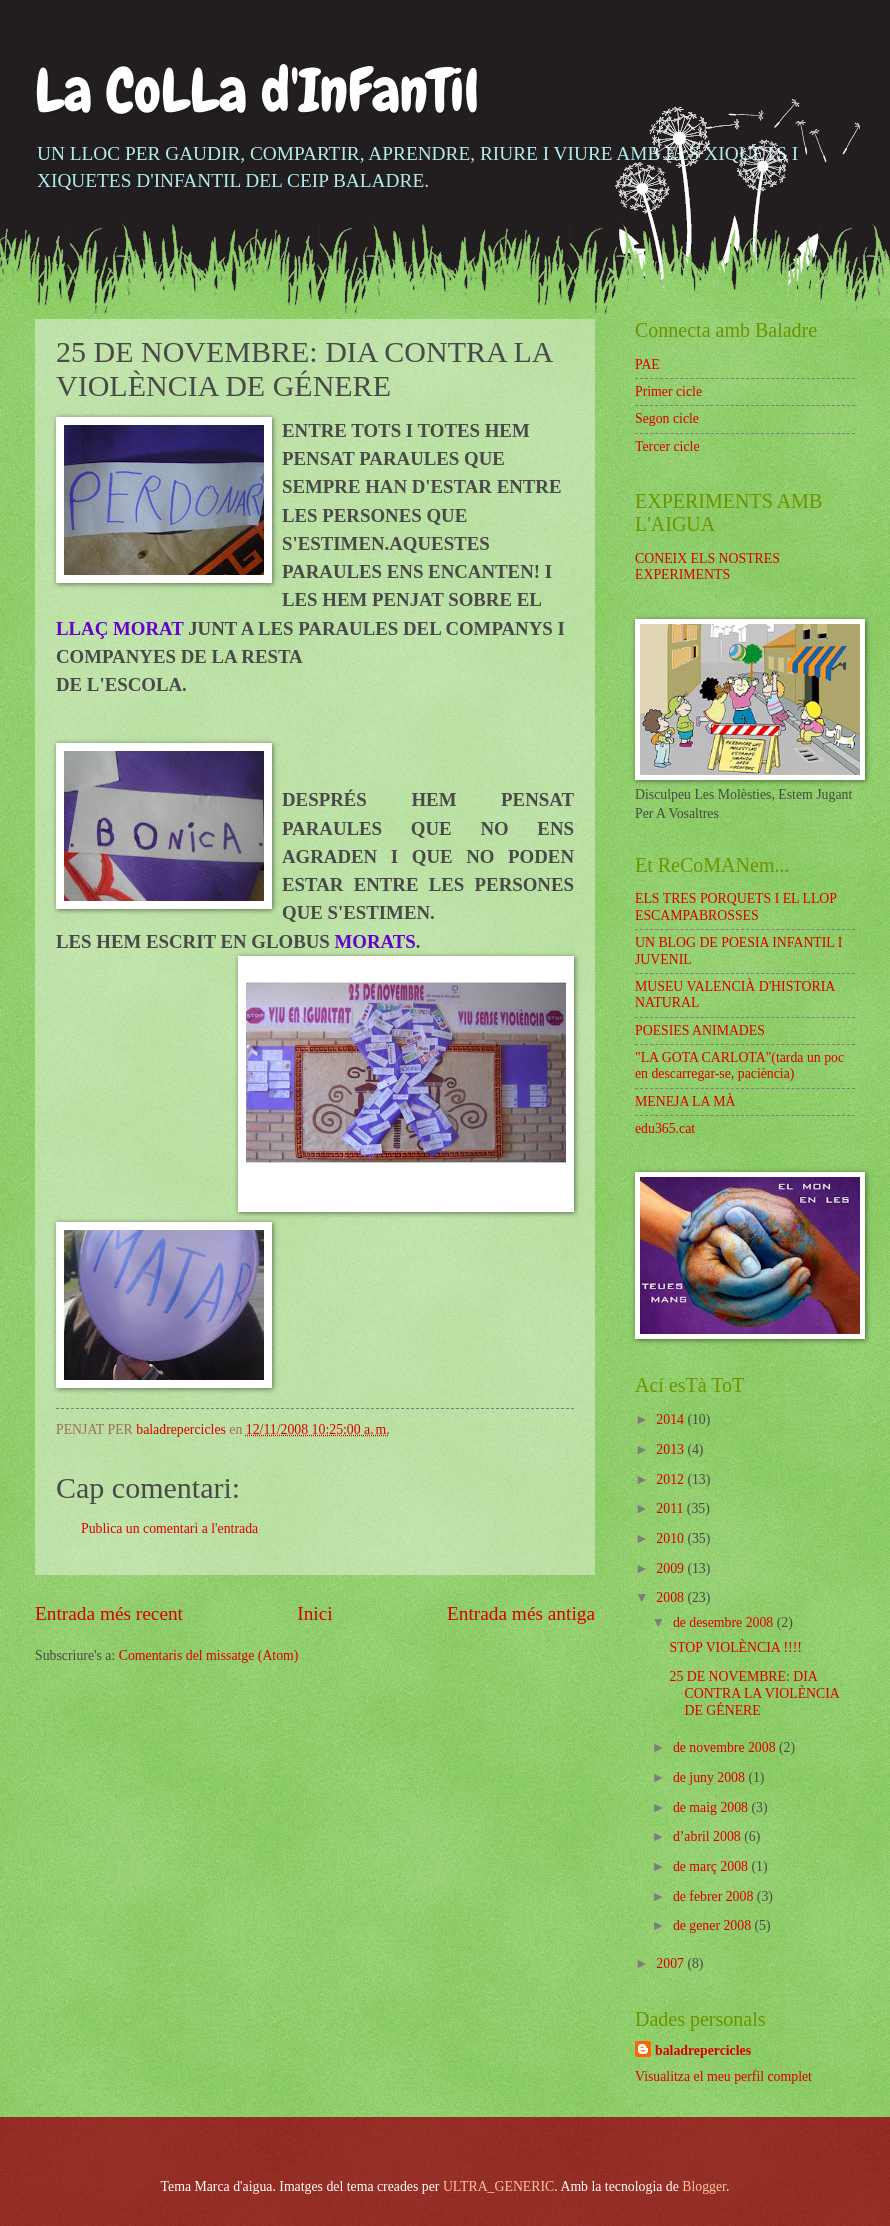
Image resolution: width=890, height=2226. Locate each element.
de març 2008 (712, 1866)
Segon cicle (667, 418)
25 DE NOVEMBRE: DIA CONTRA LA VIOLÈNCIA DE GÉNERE (754, 1693)
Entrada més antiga (521, 1613)
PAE (647, 364)
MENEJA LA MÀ (685, 1101)
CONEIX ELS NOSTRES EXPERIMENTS (707, 567)
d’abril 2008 (708, 1836)
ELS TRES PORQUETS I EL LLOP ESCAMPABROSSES (735, 907)
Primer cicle (668, 391)
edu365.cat (665, 1128)
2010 (671, 1538)
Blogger (704, 2186)
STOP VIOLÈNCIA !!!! (735, 1647)
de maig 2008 (712, 1807)
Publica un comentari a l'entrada (169, 1528)
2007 (671, 1963)
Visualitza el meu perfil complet (723, 2076)
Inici (314, 1613)
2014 (671, 1419)
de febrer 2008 (715, 1896)
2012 (671, 1479)
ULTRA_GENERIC (498, 2186)
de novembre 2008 (726, 1747)
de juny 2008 (711, 1777)
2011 (671, 1508)
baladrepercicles (703, 2050)
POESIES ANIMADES (700, 1030)
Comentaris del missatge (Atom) (209, 1655)
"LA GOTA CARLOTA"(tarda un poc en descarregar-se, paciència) (739, 1066)
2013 (671, 1449)
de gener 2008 (714, 1925)
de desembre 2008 (725, 1622)
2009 (671, 1568)
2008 (671, 1597)
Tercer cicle (667, 446)
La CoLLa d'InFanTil (257, 90)
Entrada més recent (109, 1613)
